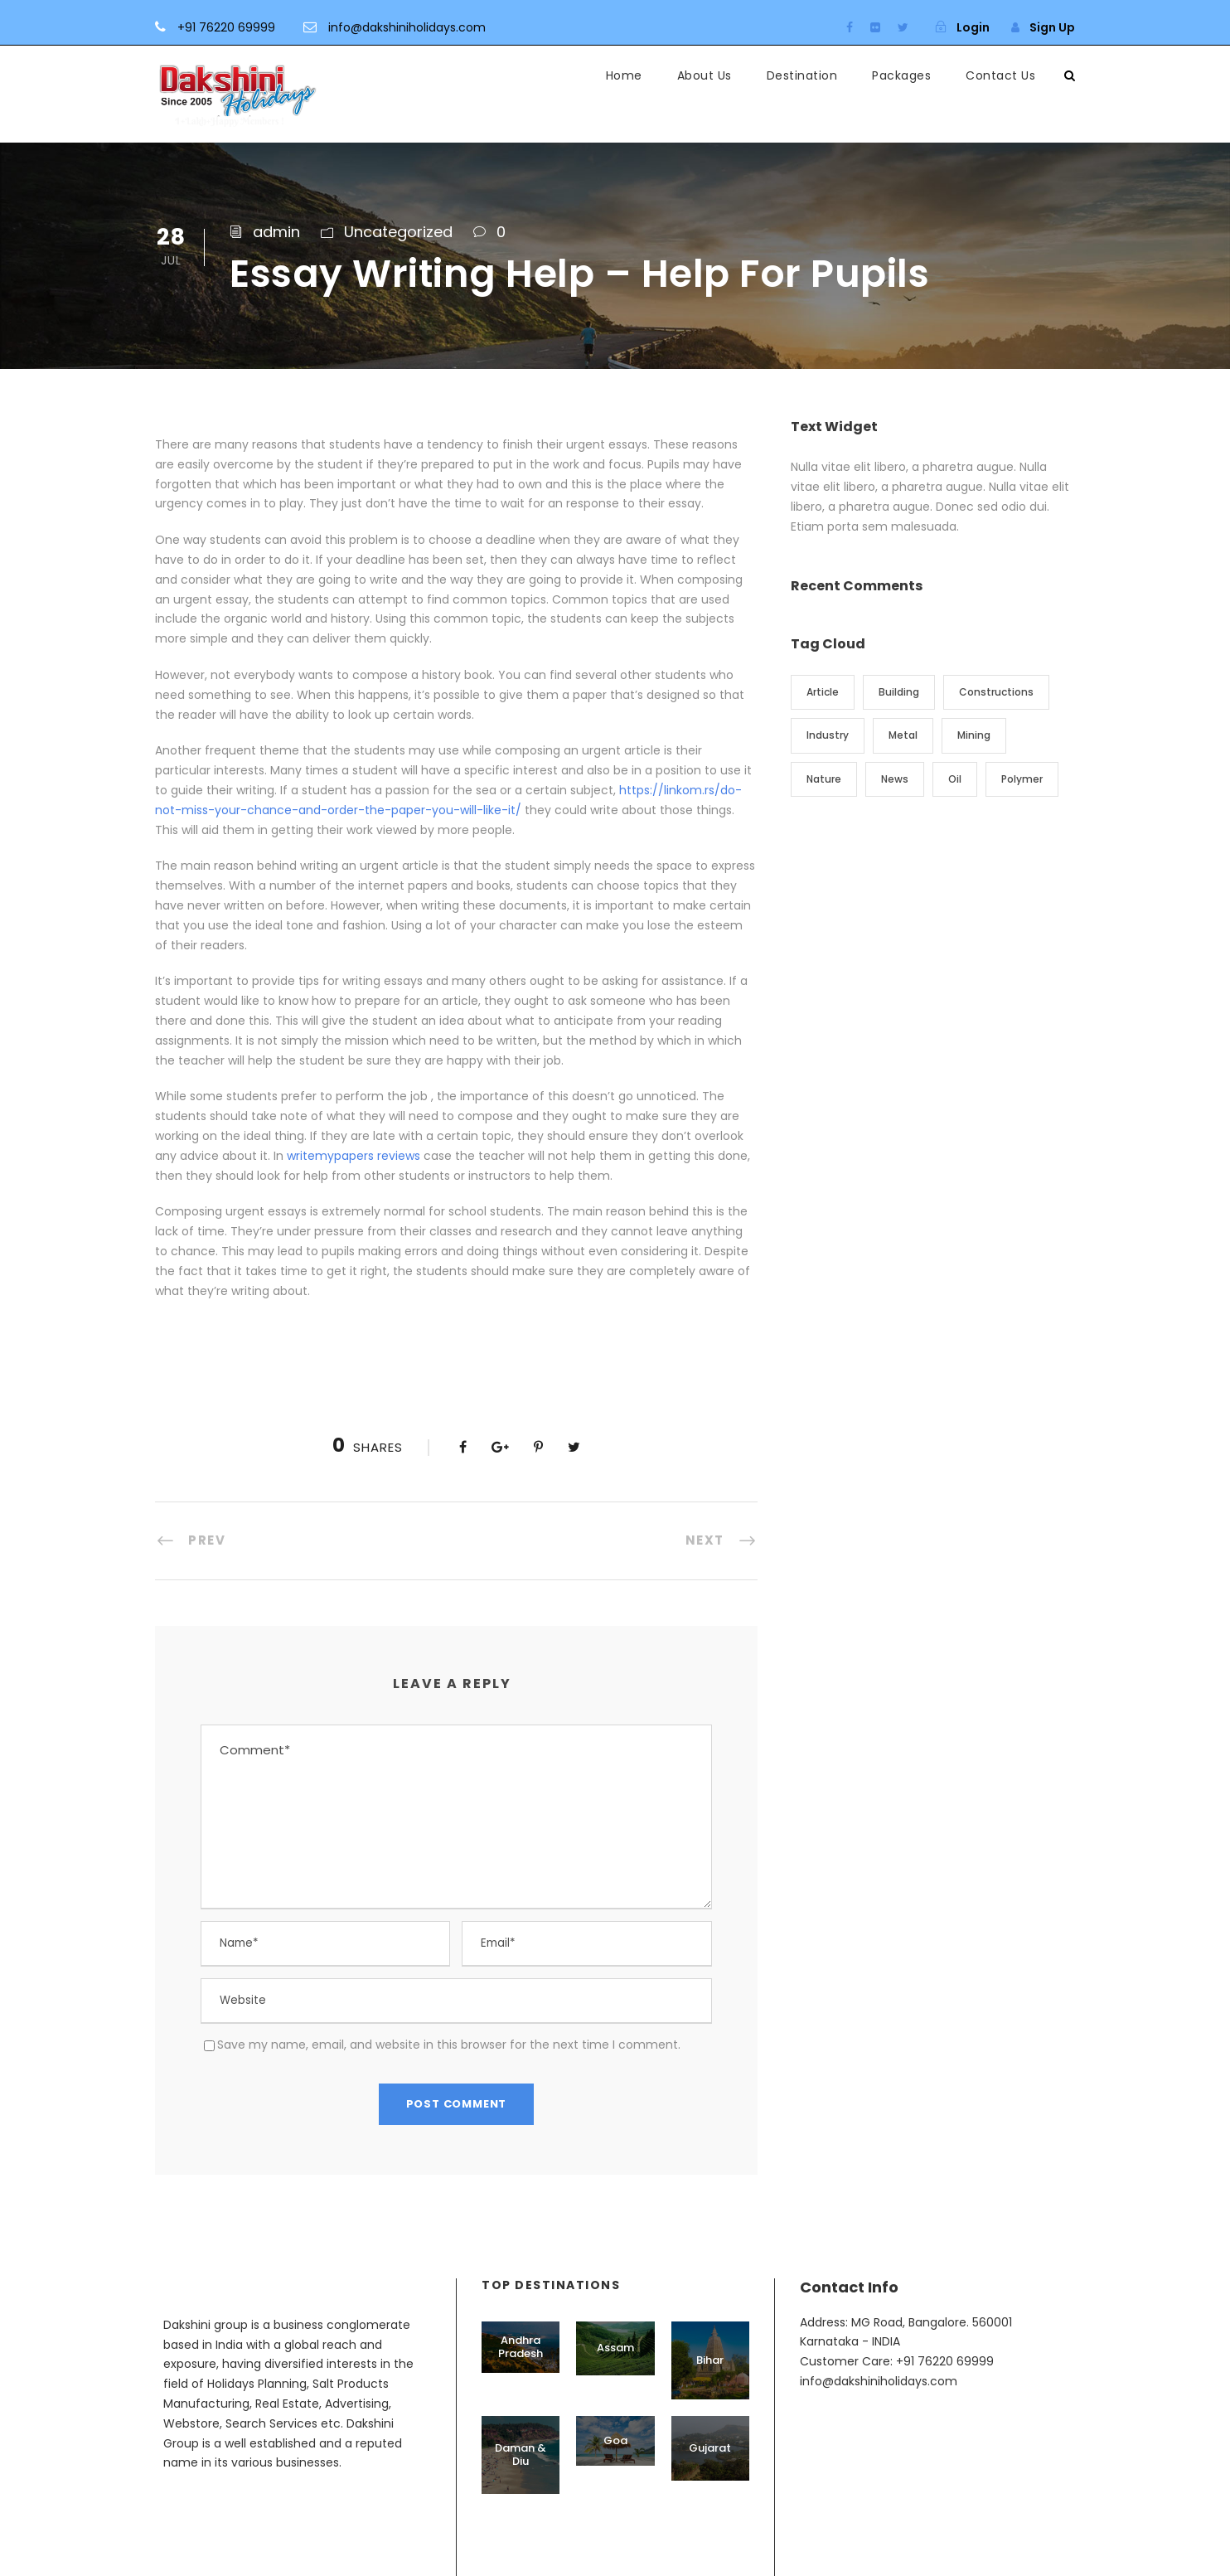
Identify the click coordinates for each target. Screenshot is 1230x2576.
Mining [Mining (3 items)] (973, 735)
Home (624, 75)
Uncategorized (398, 231)
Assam (615, 2347)
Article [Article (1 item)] (822, 692)
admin (276, 231)
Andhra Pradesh (520, 2346)
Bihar (710, 2360)
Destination (802, 75)
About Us (704, 75)
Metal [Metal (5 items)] (903, 735)
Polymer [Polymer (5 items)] (1022, 779)
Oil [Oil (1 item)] (954, 779)
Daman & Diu (520, 2454)
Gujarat (710, 2448)
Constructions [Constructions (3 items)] (996, 692)
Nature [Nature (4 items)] (823, 779)
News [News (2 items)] (894, 779)
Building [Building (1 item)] (899, 692)
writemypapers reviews (353, 1155)
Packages (901, 75)
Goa (615, 2440)
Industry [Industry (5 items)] (827, 735)
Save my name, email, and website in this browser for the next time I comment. (448, 2044)
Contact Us (1000, 75)
